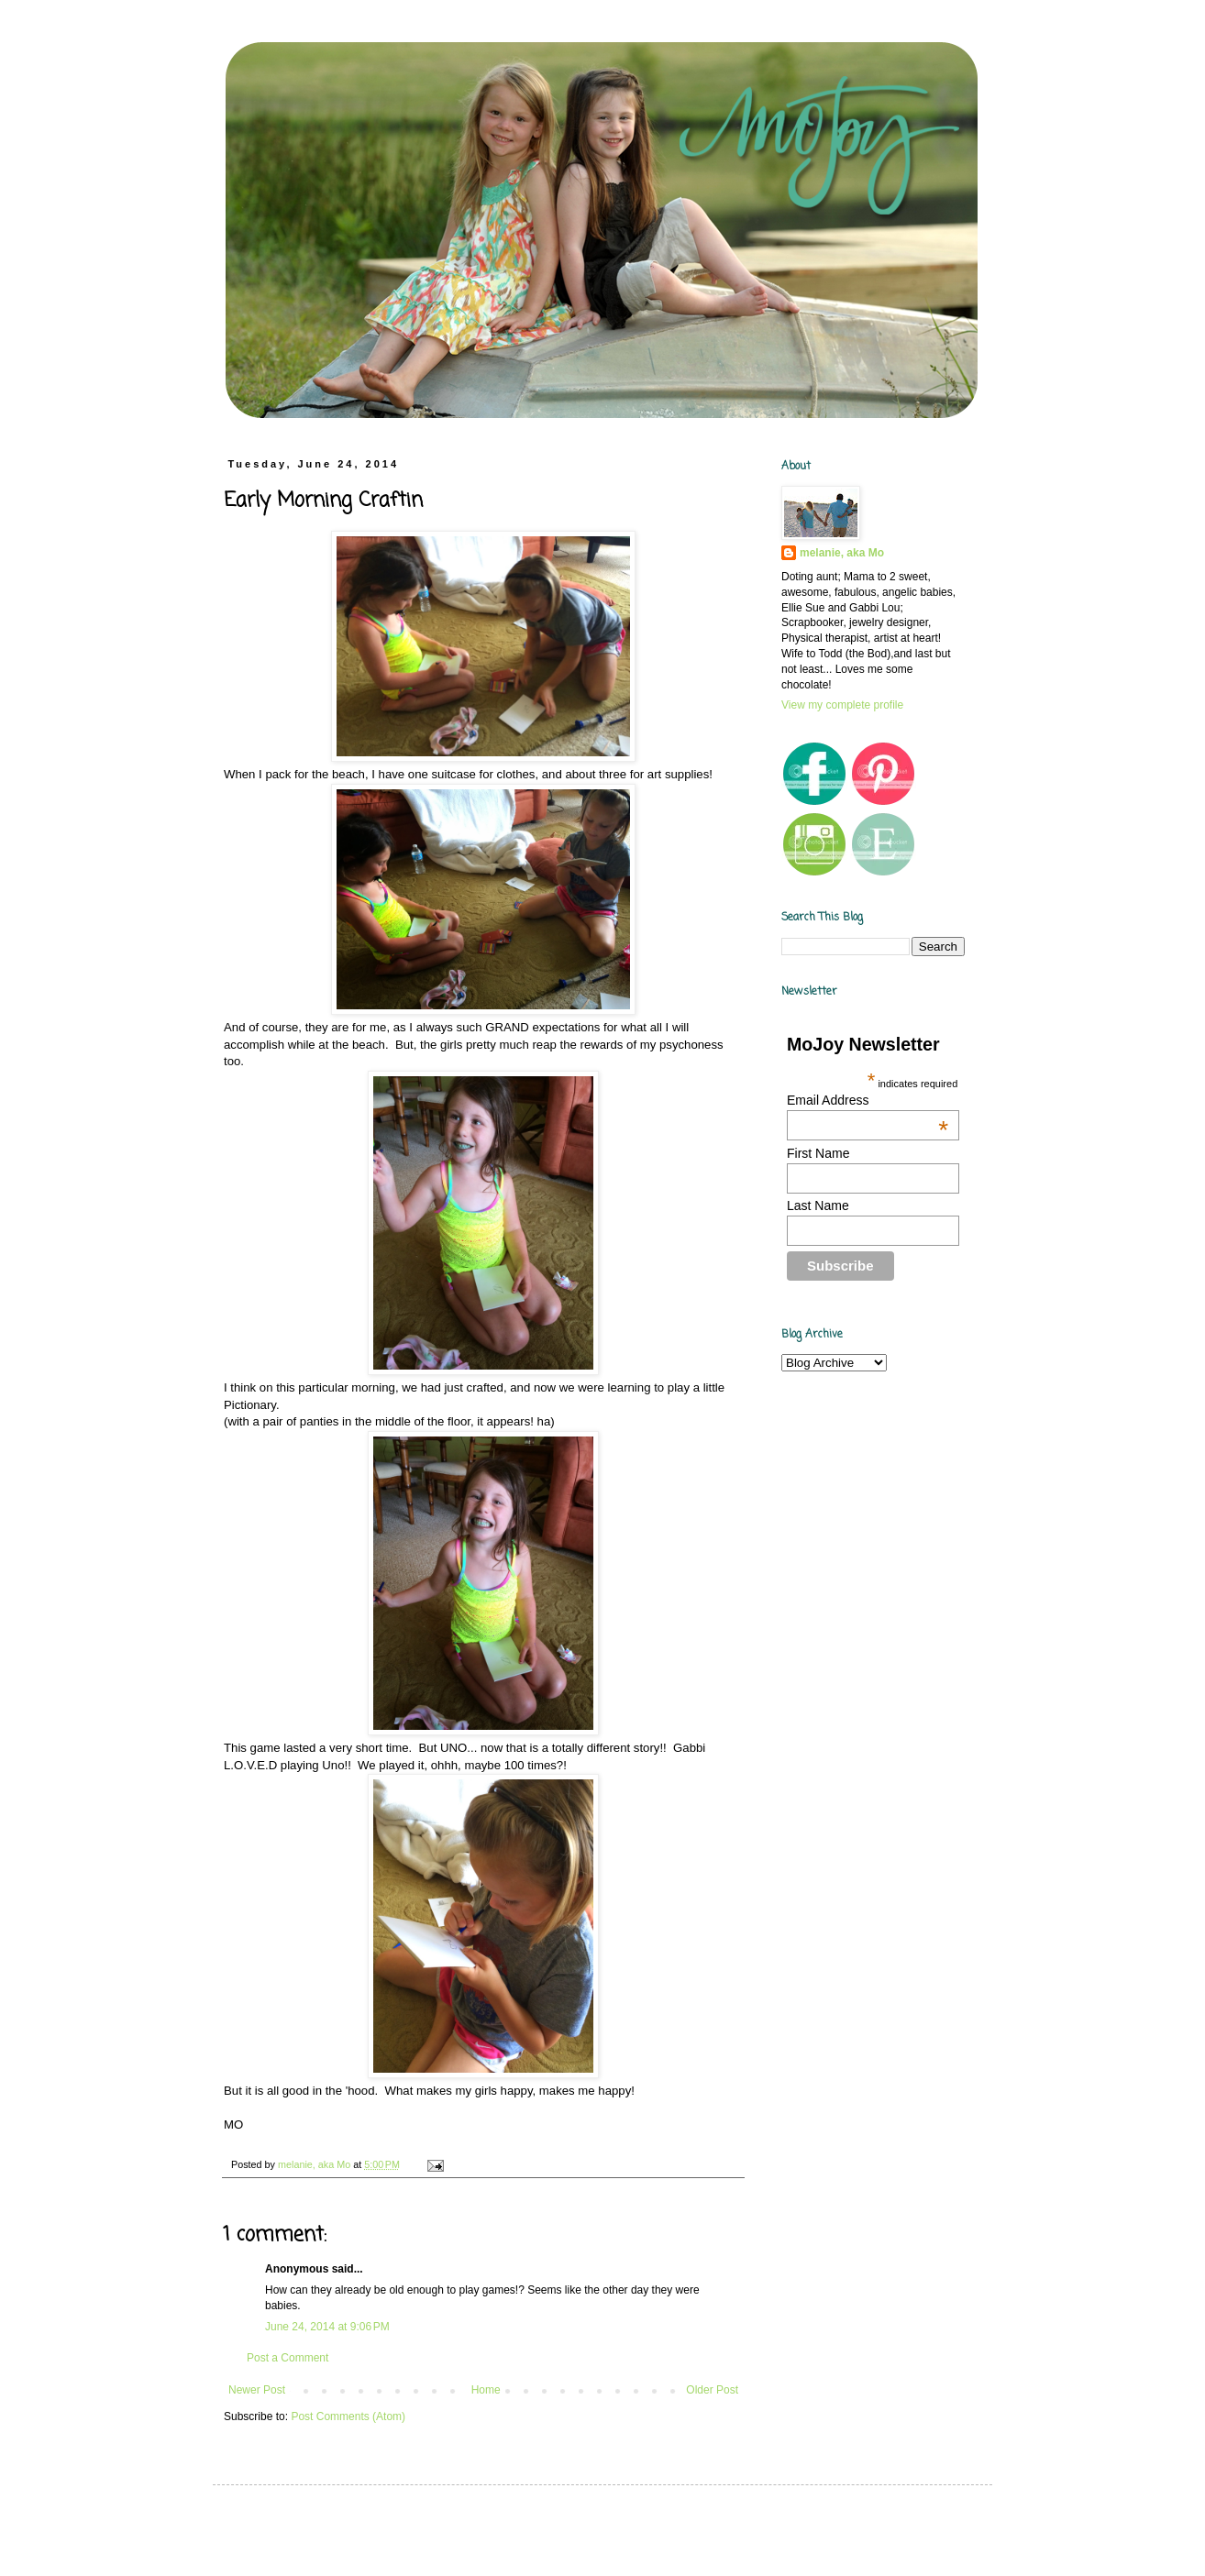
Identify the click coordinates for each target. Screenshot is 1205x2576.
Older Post (712, 2389)
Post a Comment (287, 2357)
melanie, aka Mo (842, 552)
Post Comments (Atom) (348, 2416)
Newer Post (256, 2389)
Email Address (867, 1100)
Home (486, 2389)
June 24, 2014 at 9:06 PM (327, 2326)
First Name (818, 1153)
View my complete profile (842, 705)
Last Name (818, 1205)
